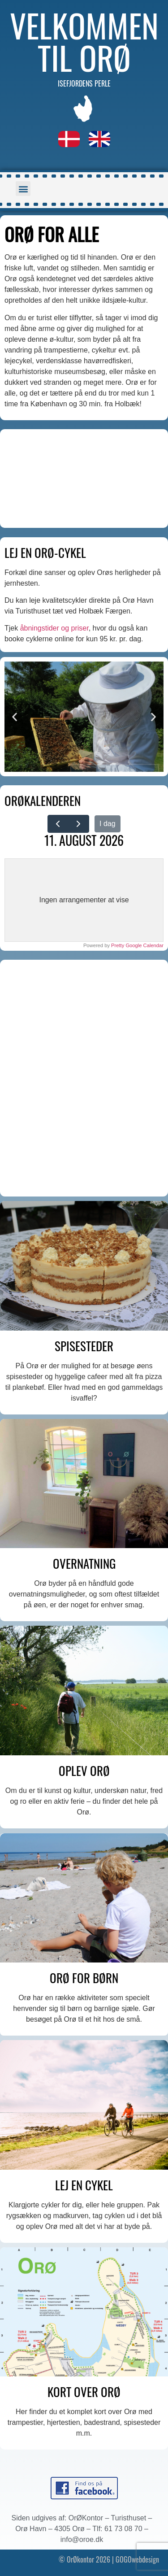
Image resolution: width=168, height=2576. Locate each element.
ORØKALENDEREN (42, 800)
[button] (23, 188)
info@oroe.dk (81, 2539)
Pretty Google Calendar (137, 945)
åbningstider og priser (54, 628)
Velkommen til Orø (84, 41)
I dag (107, 823)
